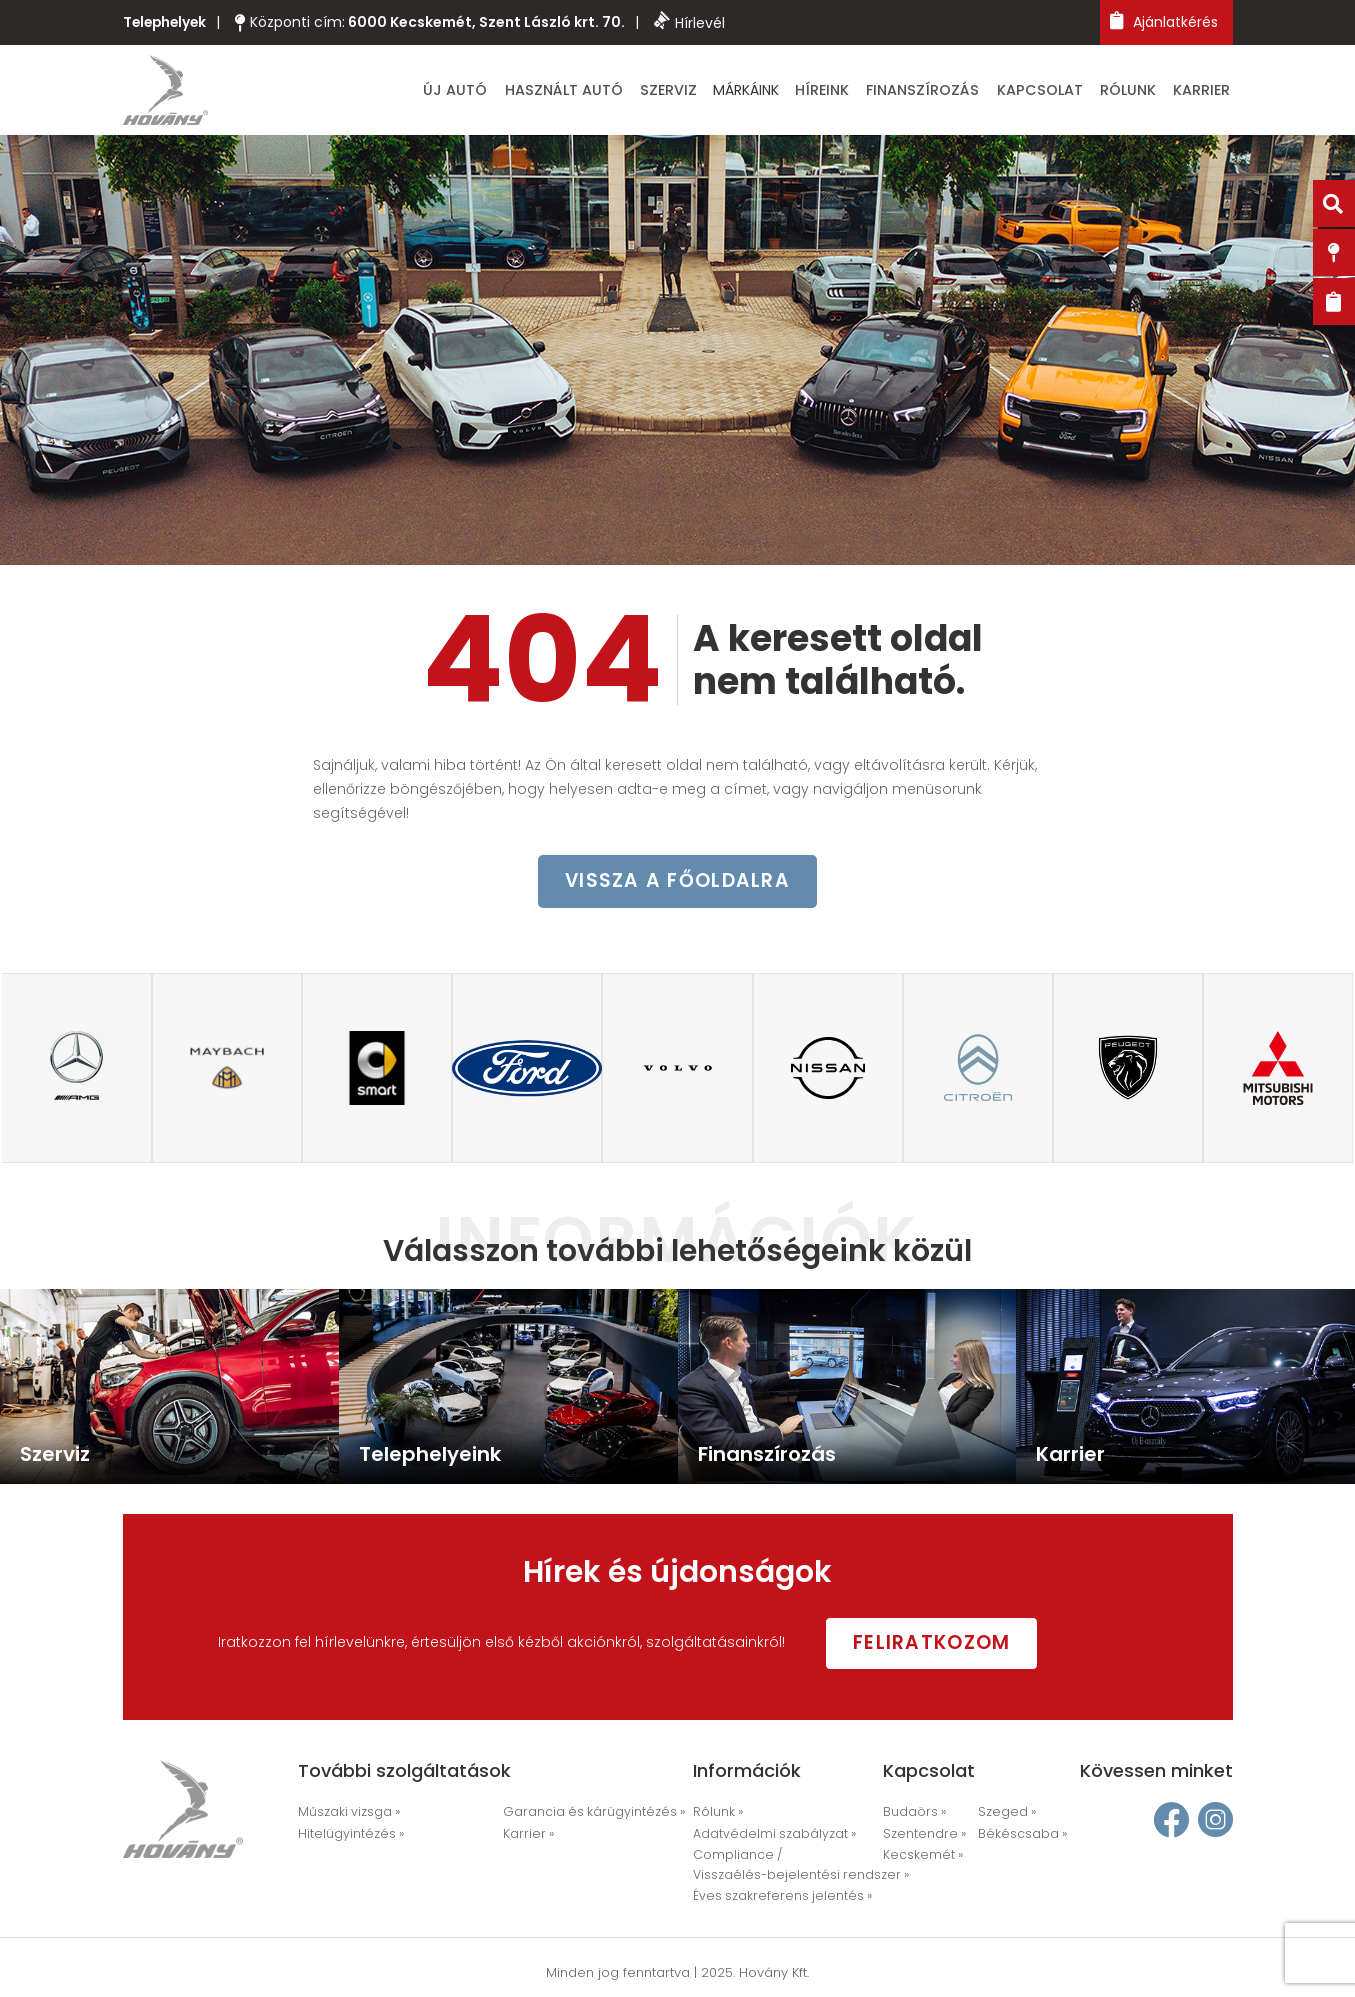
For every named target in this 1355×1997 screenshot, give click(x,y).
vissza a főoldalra (678, 886)
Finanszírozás (954, 92)
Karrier (1207, 92)
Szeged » (1004, 1814)
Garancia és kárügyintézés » (586, 1814)
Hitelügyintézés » (347, 1835)
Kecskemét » (919, 1856)
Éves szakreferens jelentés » (774, 1896)
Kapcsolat (1060, 92)
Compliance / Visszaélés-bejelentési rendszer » (791, 1865)
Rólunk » (717, 1814)
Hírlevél (694, 22)
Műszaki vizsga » (347, 1814)
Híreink (864, 92)
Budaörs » (912, 1814)
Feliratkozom (946, 1644)
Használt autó (623, 92)
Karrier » (525, 1835)
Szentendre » (920, 1835)
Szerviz (718, 92)
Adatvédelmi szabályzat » (769, 1835)
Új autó (523, 92)
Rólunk (1141, 92)
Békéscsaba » (1019, 1835)
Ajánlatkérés (1164, 21)
